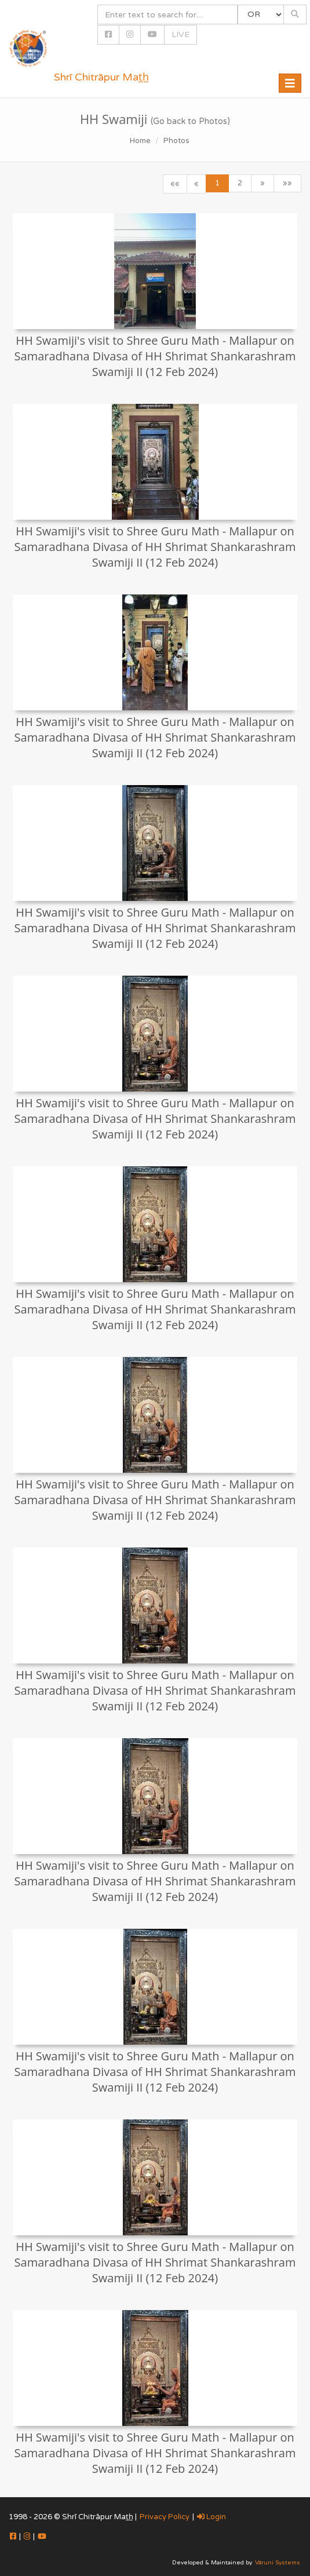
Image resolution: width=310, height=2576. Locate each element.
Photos (176, 140)
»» (287, 183)
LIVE (180, 34)
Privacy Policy (164, 2517)
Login (211, 2517)
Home (140, 140)
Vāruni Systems (277, 2562)
